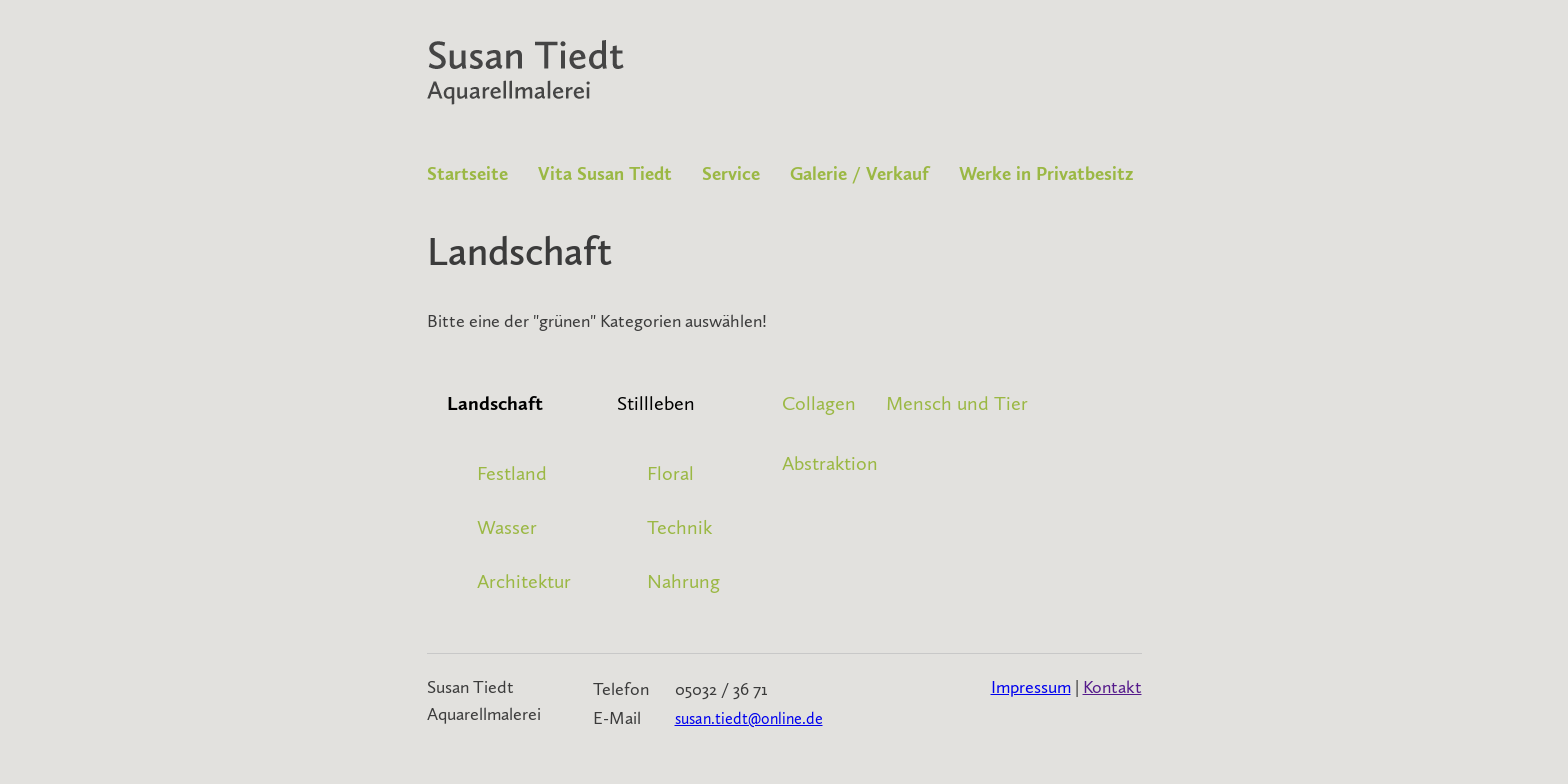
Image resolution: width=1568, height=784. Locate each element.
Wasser (507, 527)
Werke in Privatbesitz (1046, 173)
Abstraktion (830, 463)
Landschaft (495, 403)
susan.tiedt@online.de (749, 718)
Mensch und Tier (957, 403)
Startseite (467, 173)
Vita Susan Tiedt (605, 173)
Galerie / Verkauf (859, 173)
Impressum (1031, 687)
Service (731, 173)
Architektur (524, 581)
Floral (670, 473)
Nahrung (683, 581)
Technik (679, 527)
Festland (512, 473)
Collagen (819, 403)
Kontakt (1112, 687)
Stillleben (656, 403)
